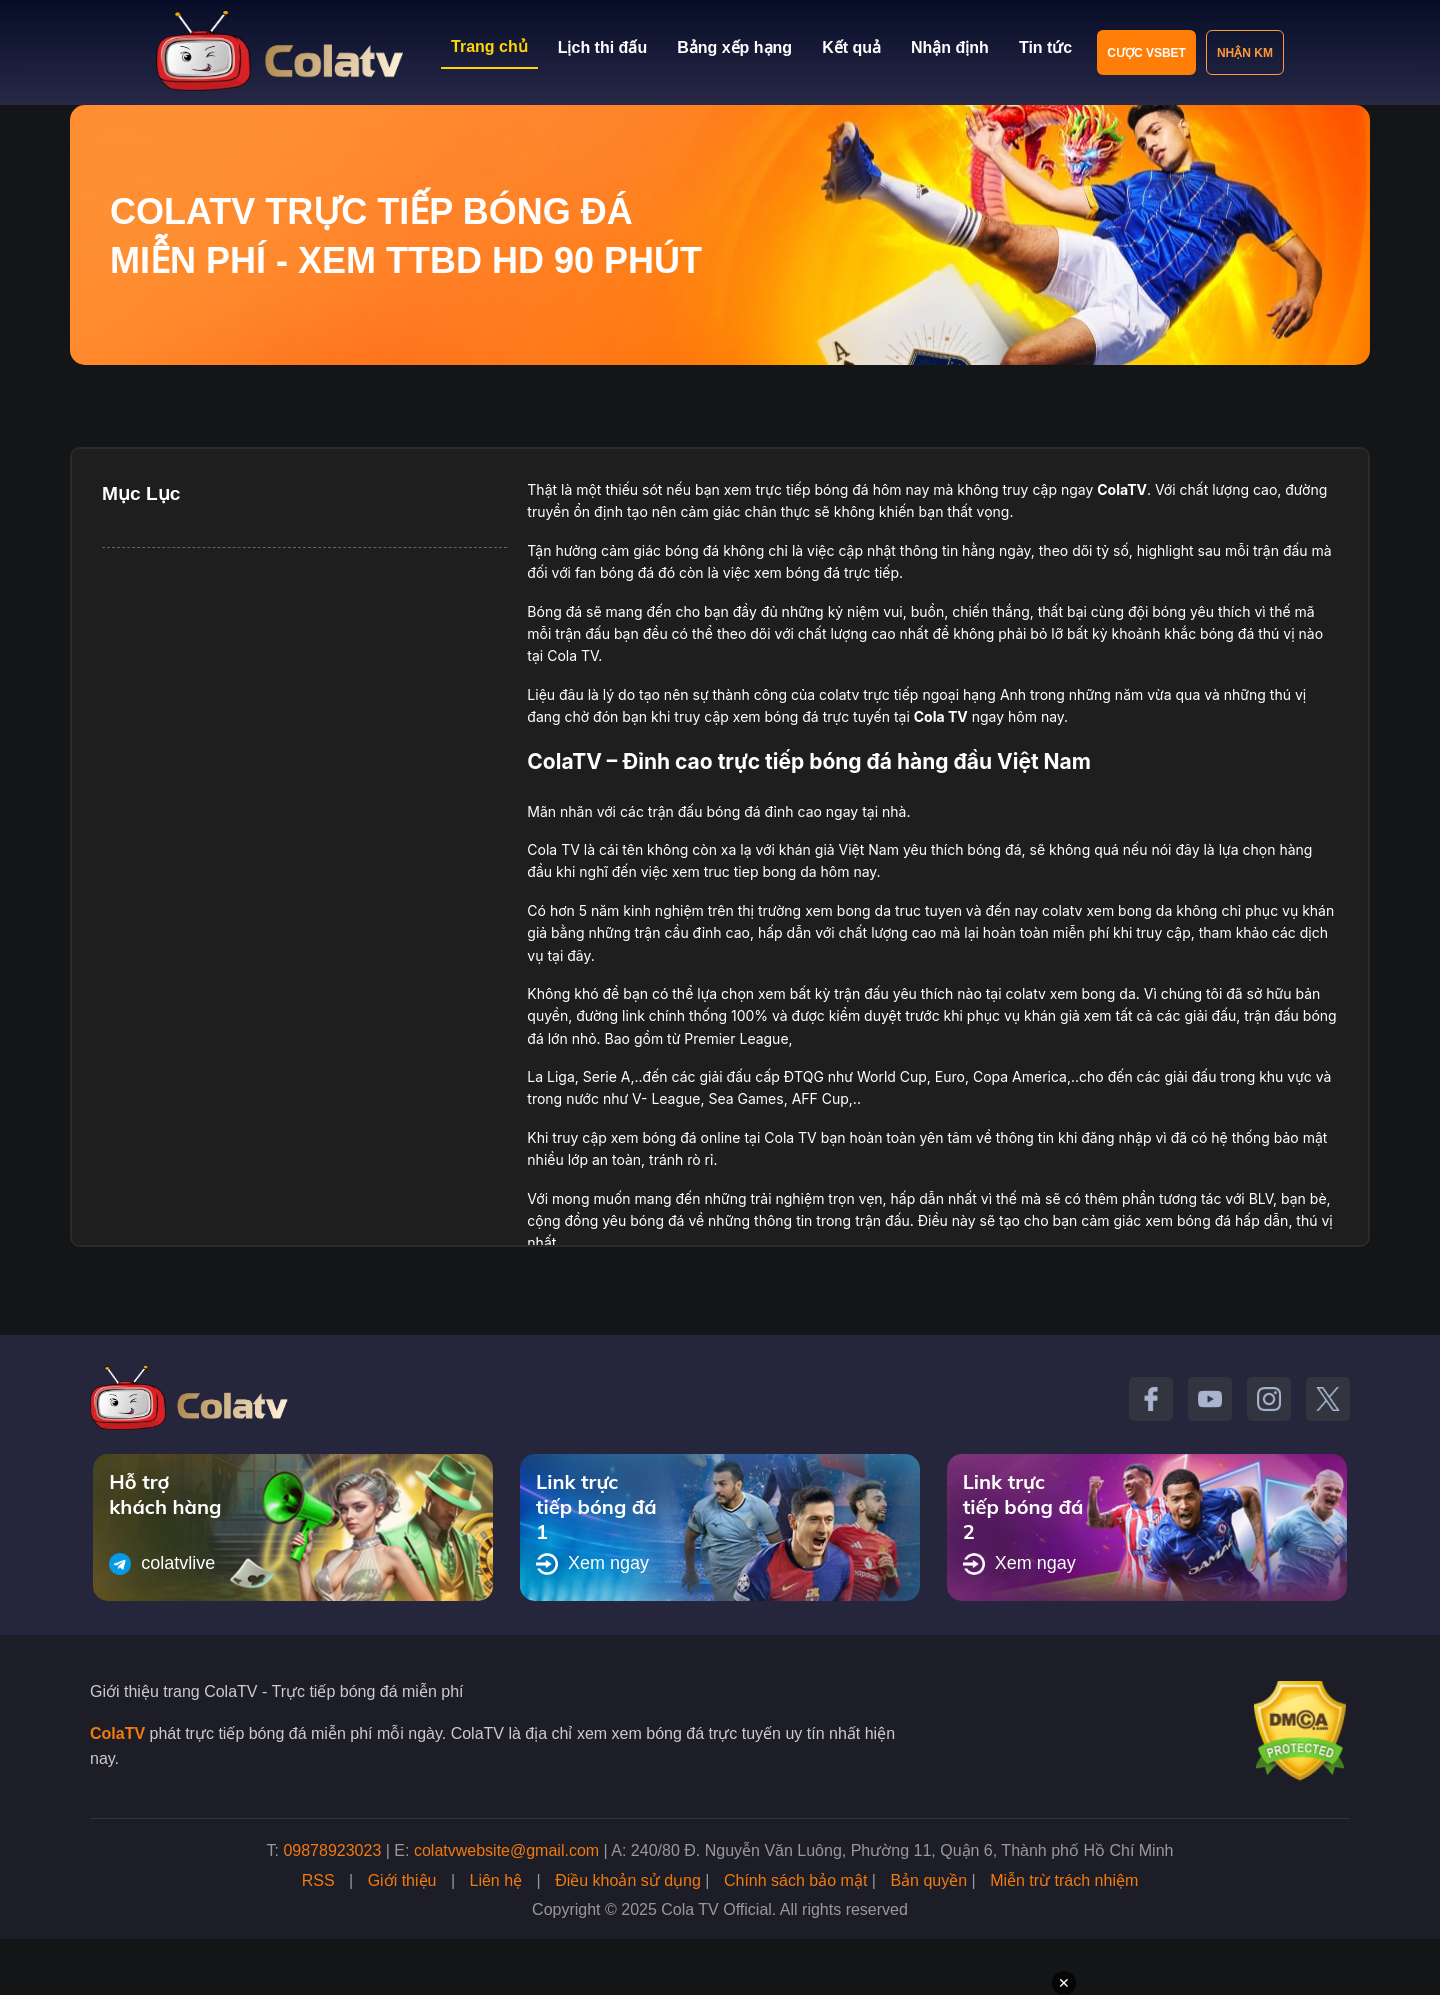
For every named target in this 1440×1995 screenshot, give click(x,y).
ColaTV (117, 1733)
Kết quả (851, 47)
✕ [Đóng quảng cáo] (1064, 1983)
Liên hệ (496, 1880)
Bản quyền (928, 1880)
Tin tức (1045, 47)
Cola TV (941, 716)
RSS (318, 1880)
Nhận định (950, 47)
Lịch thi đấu (602, 47)
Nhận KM (1245, 53)
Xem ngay (592, 1564)
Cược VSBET (1146, 53)
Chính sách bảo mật (795, 1880)
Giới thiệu (402, 1880)
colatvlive (162, 1564)
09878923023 (332, 1850)
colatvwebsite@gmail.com (506, 1850)
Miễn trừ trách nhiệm (1064, 1880)
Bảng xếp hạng (734, 47)
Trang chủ (489, 46)
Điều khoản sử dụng (628, 1880)
